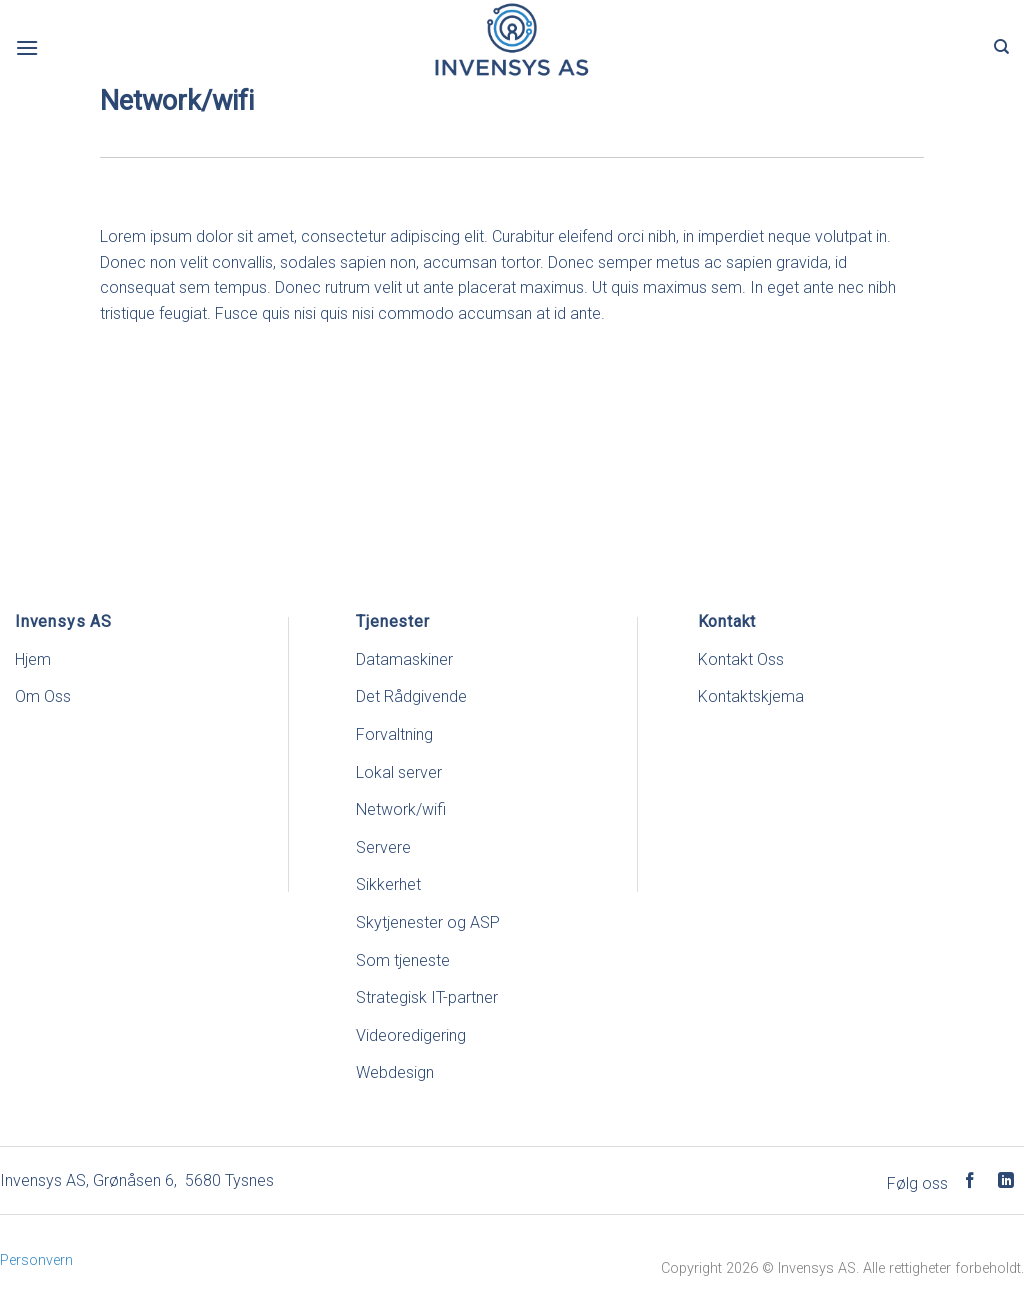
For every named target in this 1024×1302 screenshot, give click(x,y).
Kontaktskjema (751, 696)
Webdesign (395, 1072)
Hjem (33, 659)
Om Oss (43, 696)
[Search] (1001, 47)
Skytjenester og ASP (428, 922)
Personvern (36, 1260)
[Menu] (27, 47)
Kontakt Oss (741, 659)
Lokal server (399, 772)
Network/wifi (401, 809)
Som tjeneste (403, 960)
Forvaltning (394, 734)
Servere (383, 847)
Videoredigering (411, 1035)
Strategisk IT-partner (427, 997)
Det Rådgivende (411, 696)
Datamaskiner (404, 659)
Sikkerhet (388, 884)
